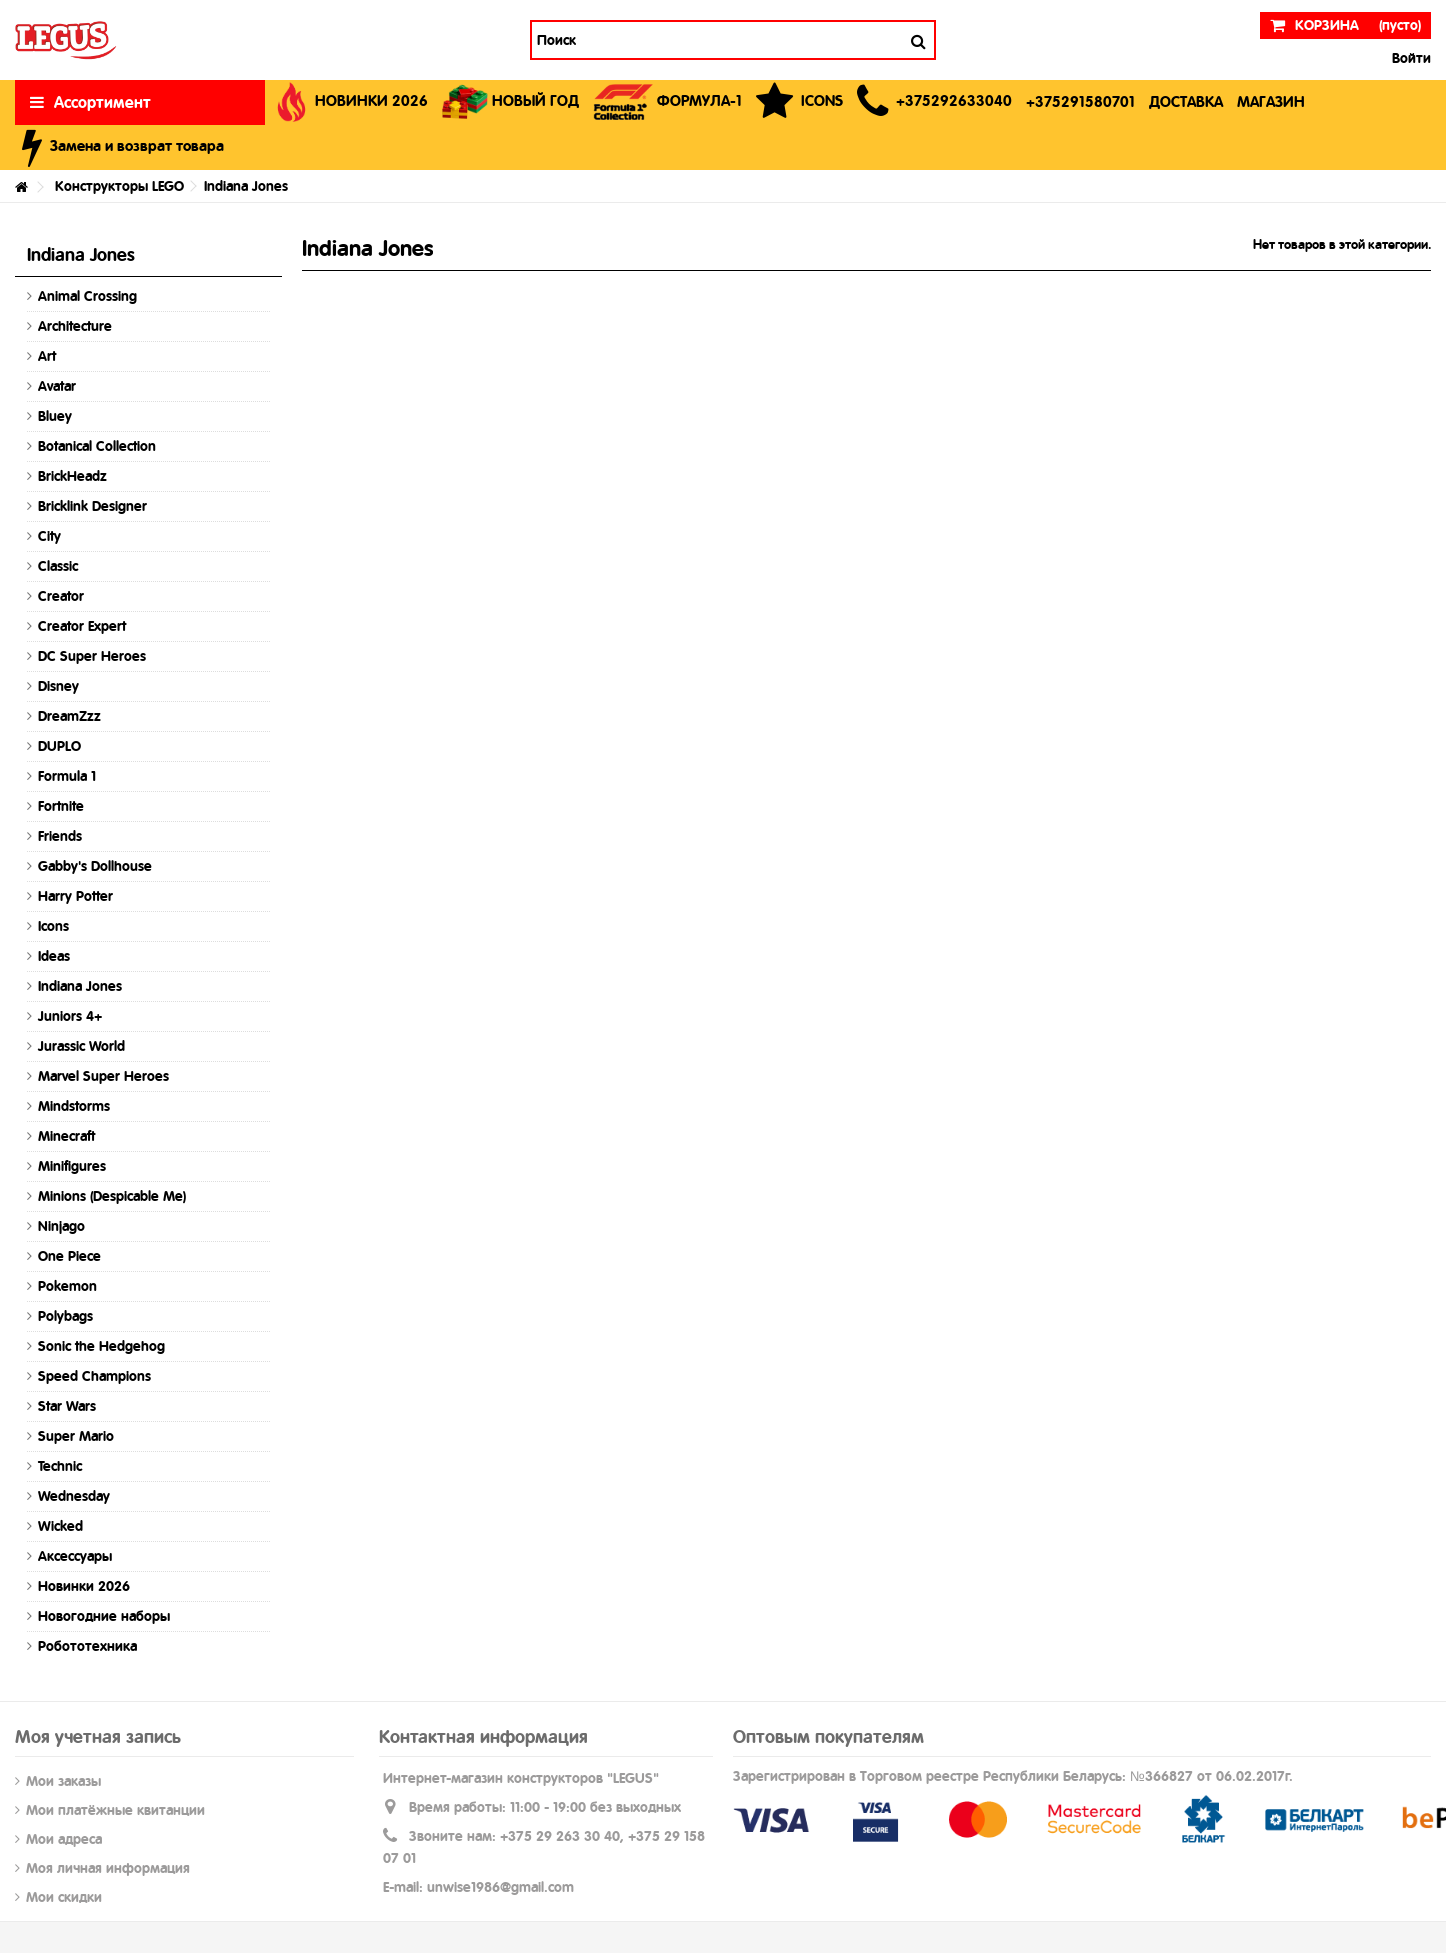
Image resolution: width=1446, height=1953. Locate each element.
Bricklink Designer (92, 506)
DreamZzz (69, 716)
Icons (53, 926)
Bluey (55, 416)
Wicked (60, 1526)
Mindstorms (74, 1106)
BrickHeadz (72, 476)
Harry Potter (75, 896)
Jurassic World (81, 1046)
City (49, 536)
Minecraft (66, 1136)
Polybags (65, 1316)
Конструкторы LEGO (119, 186)
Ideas (54, 956)
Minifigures (72, 1166)
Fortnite (61, 806)
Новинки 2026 (84, 1586)
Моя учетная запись (98, 1736)
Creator (61, 596)
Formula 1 (67, 776)
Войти (1409, 58)
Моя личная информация (108, 1868)
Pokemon (67, 1286)
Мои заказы (63, 1781)
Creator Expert (82, 626)
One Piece (69, 1256)
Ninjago (61, 1226)
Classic (58, 566)
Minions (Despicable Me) (112, 1196)
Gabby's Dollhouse (95, 866)
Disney (58, 686)
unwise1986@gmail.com (500, 1887)
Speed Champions (94, 1376)
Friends (60, 836)
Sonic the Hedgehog (101, 1346)
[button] (934, 102)
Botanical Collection (97, 446)
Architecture (75, 326)
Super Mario (76, 1436)
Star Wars (67, 1406)
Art (47, 356)
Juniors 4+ (70, 1016)
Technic (60, 1466)
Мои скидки (64, 1897)
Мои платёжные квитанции (115, 1810)
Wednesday (74, 1496)
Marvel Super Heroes (103, 1076)
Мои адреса (64, 1839)
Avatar (57, 386)
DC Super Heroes (92, 656)
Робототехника (87, 1646)
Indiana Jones (80, 986)
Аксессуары (75, 1556)
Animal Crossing (87, 296)
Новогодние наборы (104, 1616)
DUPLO (59, 746)
